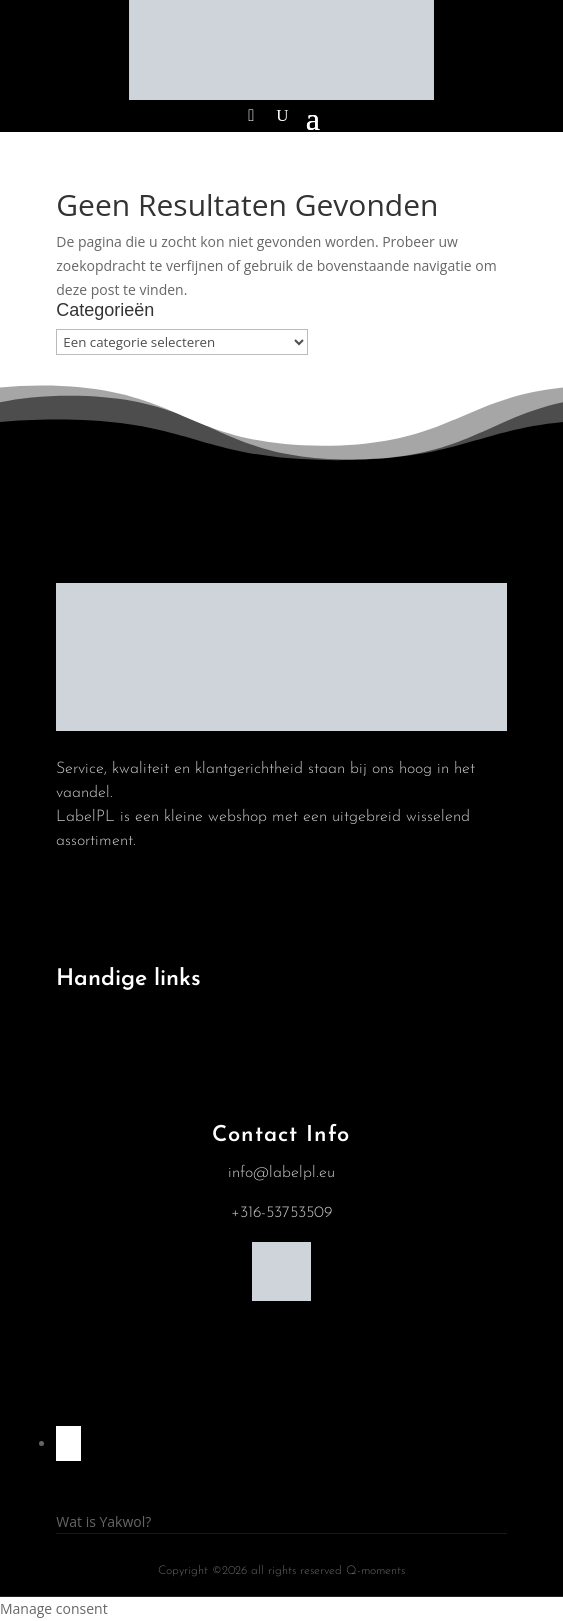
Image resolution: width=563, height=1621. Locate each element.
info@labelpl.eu (281, 1173)
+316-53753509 (281, 1213)
